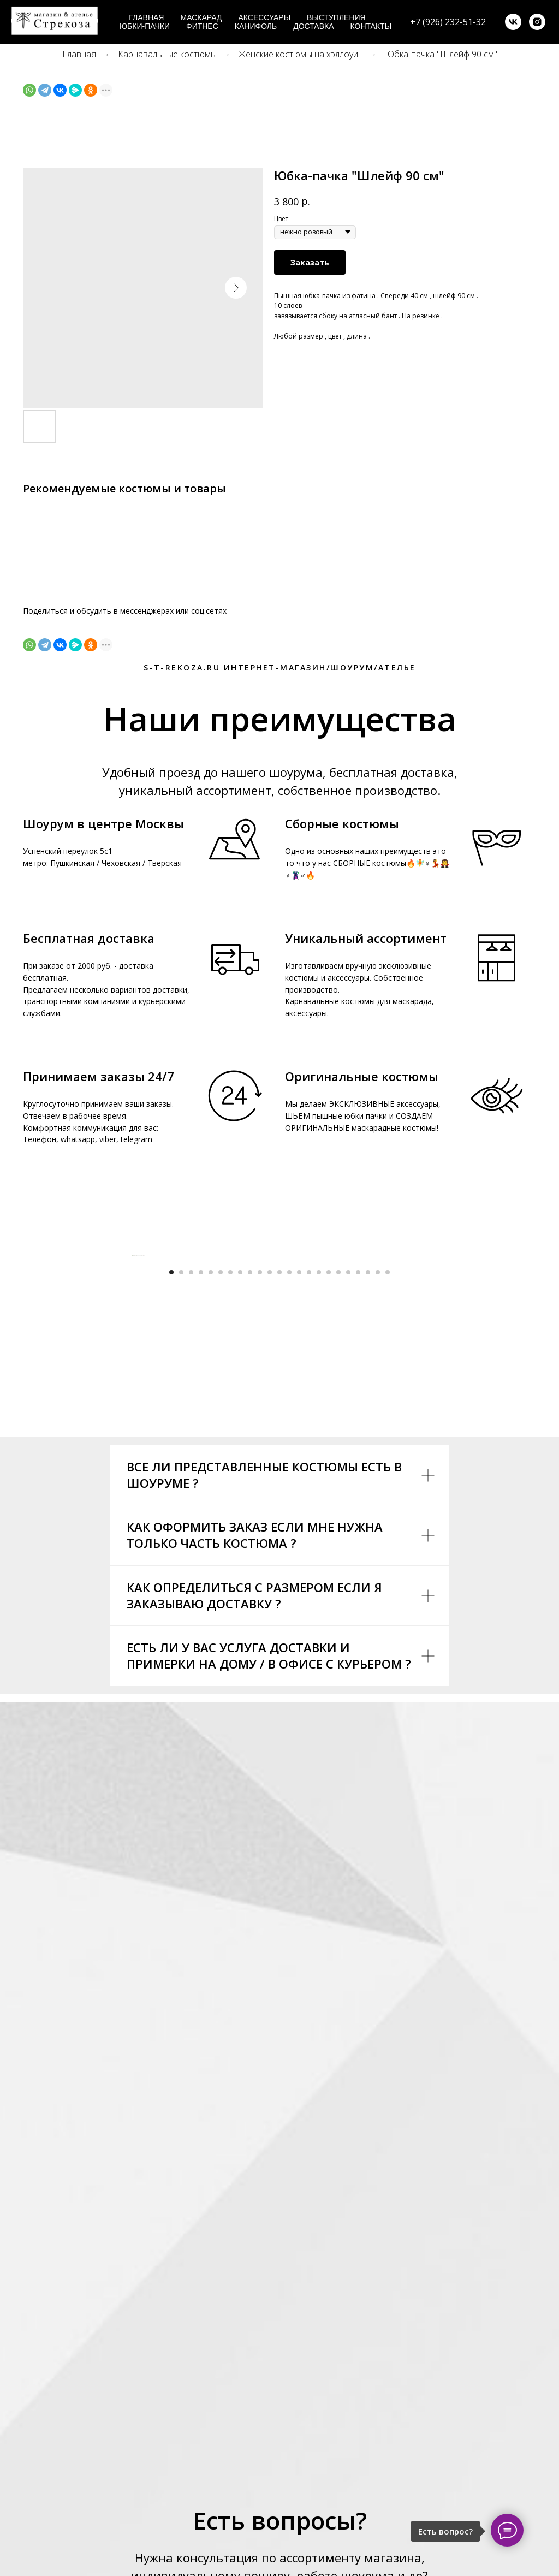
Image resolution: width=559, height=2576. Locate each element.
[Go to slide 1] (171, 1495)
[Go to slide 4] (201, 1495)
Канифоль (256, 26)
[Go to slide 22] (378, 1495)
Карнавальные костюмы (167, 54)
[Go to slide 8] (240, 1495)
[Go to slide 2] (181, 1495)
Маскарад (201, 17)
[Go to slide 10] (260, 1495)
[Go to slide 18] (338, 1495)
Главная (146, 17)
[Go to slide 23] (387, 1495)
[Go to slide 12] (279, 1495)
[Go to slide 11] (269, 1495)
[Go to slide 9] (250, 1495)
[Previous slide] (132, 1367)
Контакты (371, 26)
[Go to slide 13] (289, 1495)
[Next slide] (427, 1367)
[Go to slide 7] (230, 1495)
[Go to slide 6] (220, 1495)
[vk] (513, 22)
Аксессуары (264, 17)
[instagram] (537, 22)
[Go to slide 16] (319, 1495)
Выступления (336, 17)
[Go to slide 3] (191, 1495)
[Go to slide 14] (299, 1495)
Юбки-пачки (145, 26)
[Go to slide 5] (211, 1495)
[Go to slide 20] (358, 1495)
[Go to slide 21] (368, 1495)
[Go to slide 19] (348, 1495)
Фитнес (202, 26)
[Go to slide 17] (328, 1495)
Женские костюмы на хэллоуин (301, 54)
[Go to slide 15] (309, 1495)
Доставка (313, 26)
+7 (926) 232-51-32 (448, 22)
